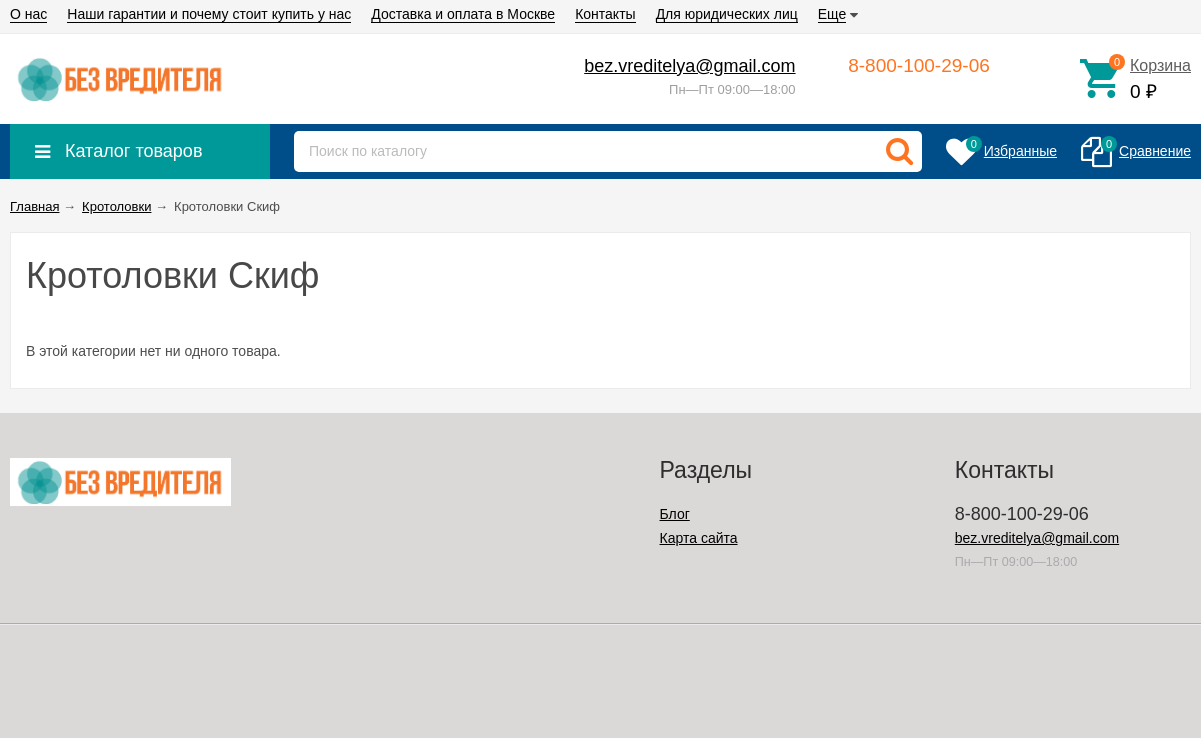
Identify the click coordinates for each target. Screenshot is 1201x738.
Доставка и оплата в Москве (463, 14)
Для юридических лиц (727, 14)
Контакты (605, 14)
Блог (675, 514)
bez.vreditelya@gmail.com (689, 66)
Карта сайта (699, 538)
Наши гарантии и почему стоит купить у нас (209, 14)
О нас (28, 14)
